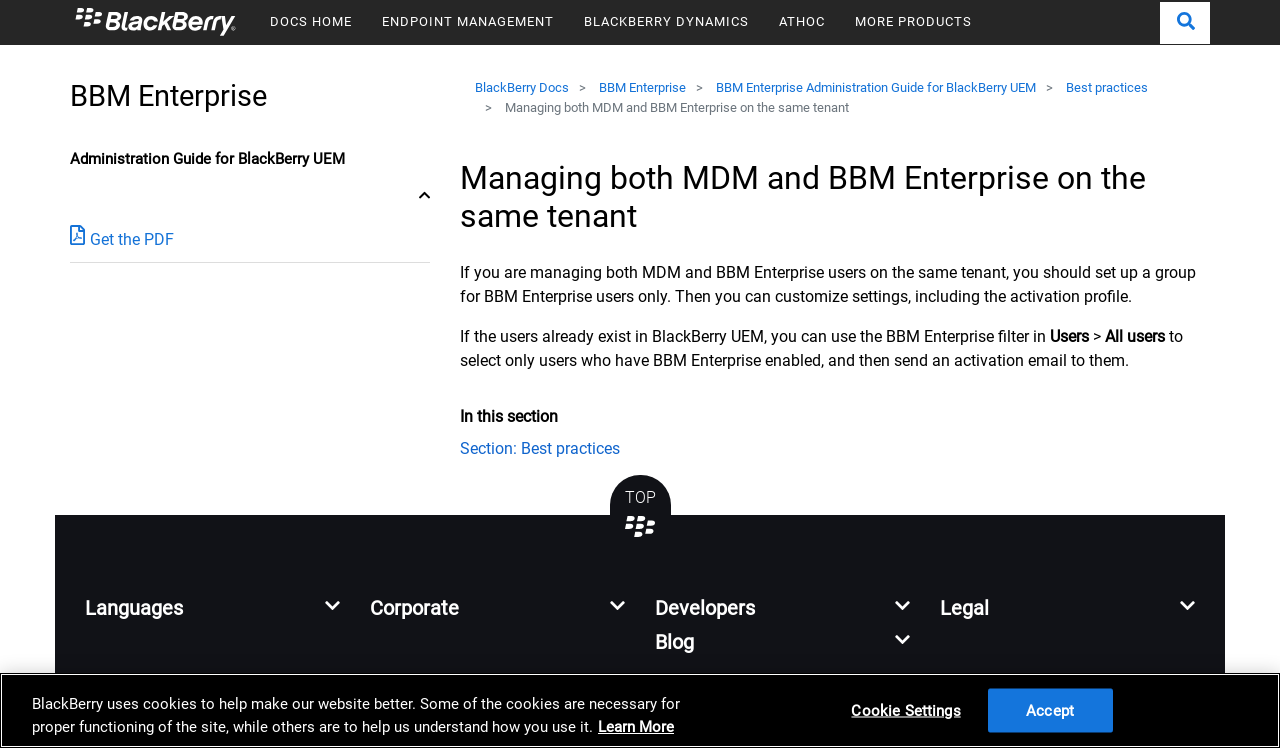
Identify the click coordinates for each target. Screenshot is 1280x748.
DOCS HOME (311, 21)
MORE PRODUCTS (913, 21)
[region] (640, 710)
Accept (1050, 710)
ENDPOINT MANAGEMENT (468, 21)
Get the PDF (122, 238)
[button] (1185, 23)
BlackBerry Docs (522, 87)
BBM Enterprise (642, 87)
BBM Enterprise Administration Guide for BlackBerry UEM (876, 87)
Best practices (1107, 87)
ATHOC (802, 21)
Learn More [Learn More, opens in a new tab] (636, 727)
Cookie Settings (905, 710)
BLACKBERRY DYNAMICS (666, 21)
